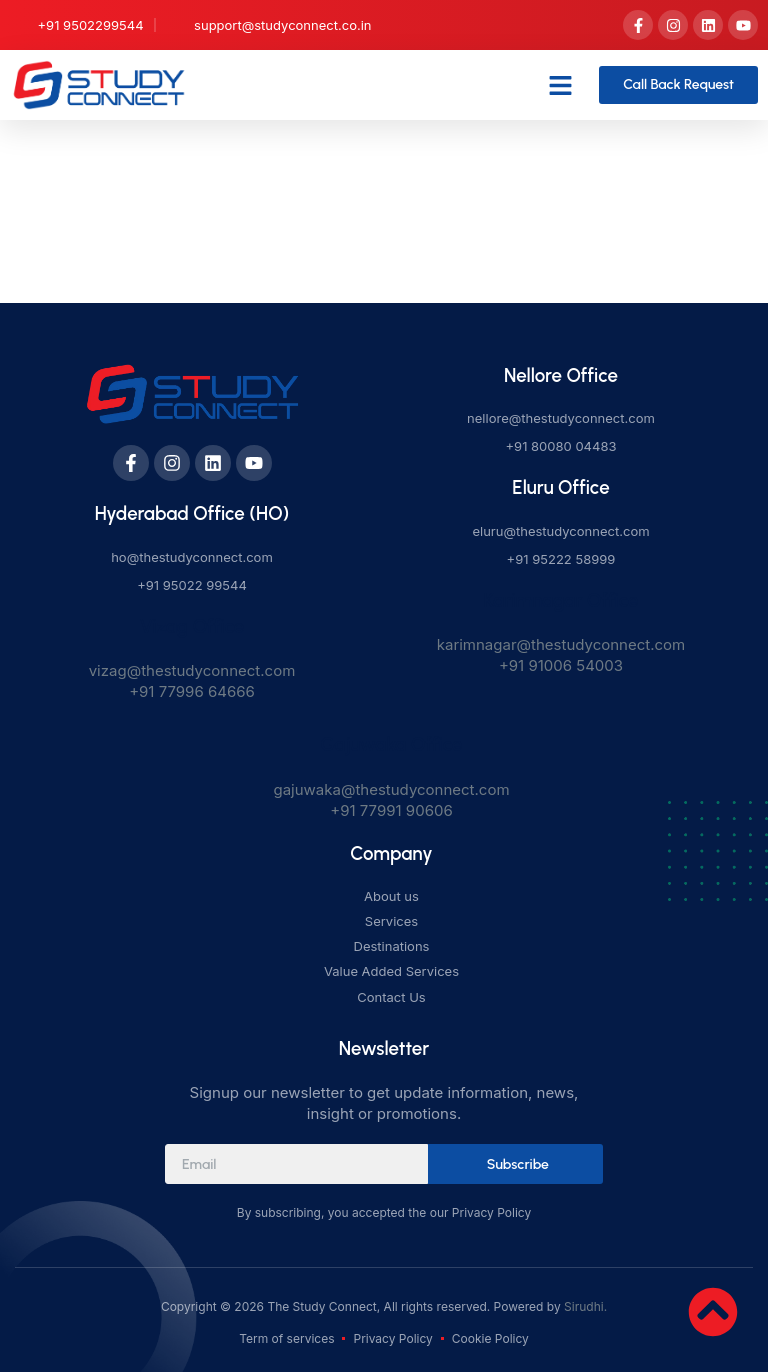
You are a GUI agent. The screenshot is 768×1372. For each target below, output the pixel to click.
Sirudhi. (585, 1306)
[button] (561, 85)
